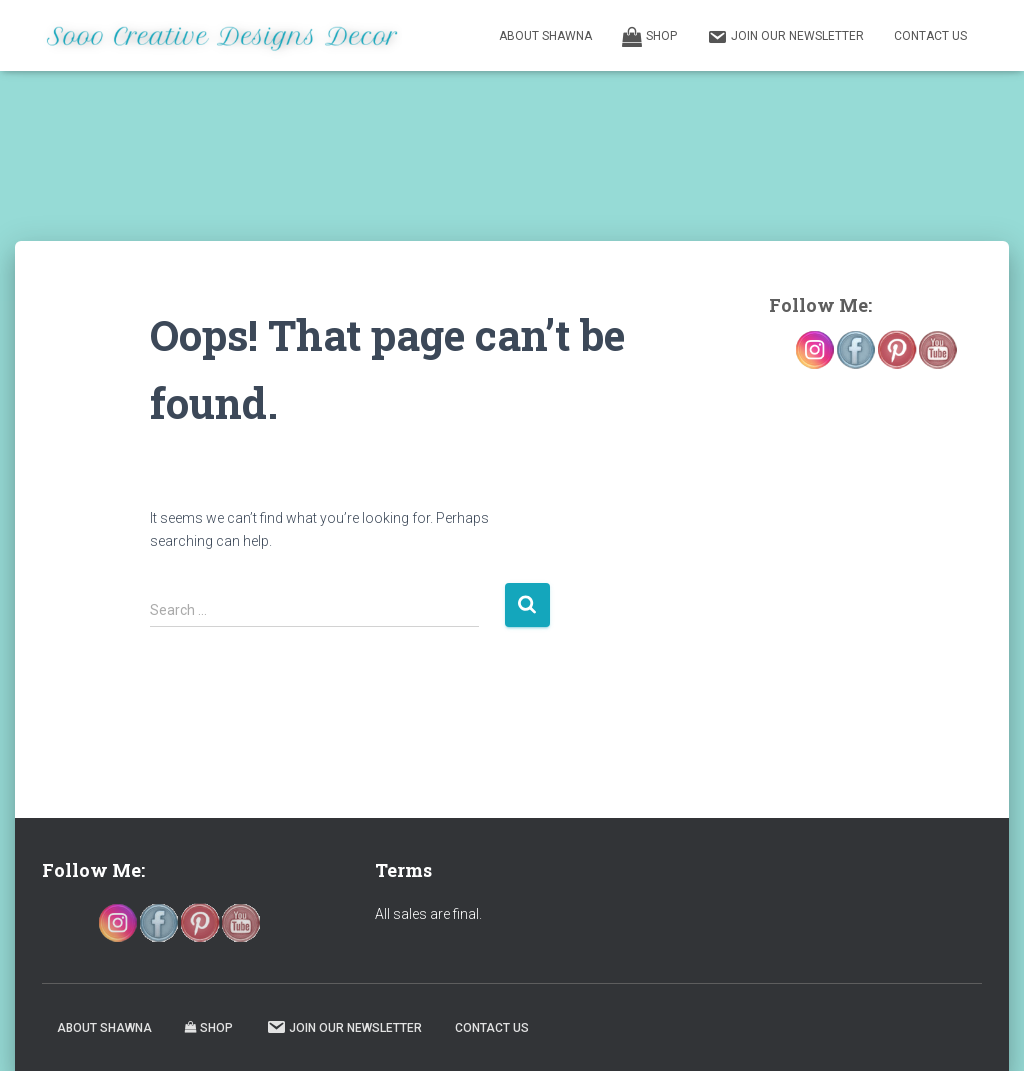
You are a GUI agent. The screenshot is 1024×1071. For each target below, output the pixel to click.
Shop (649, 37)
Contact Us (930, 36)
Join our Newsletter (785, 37)
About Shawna (545, 36)
